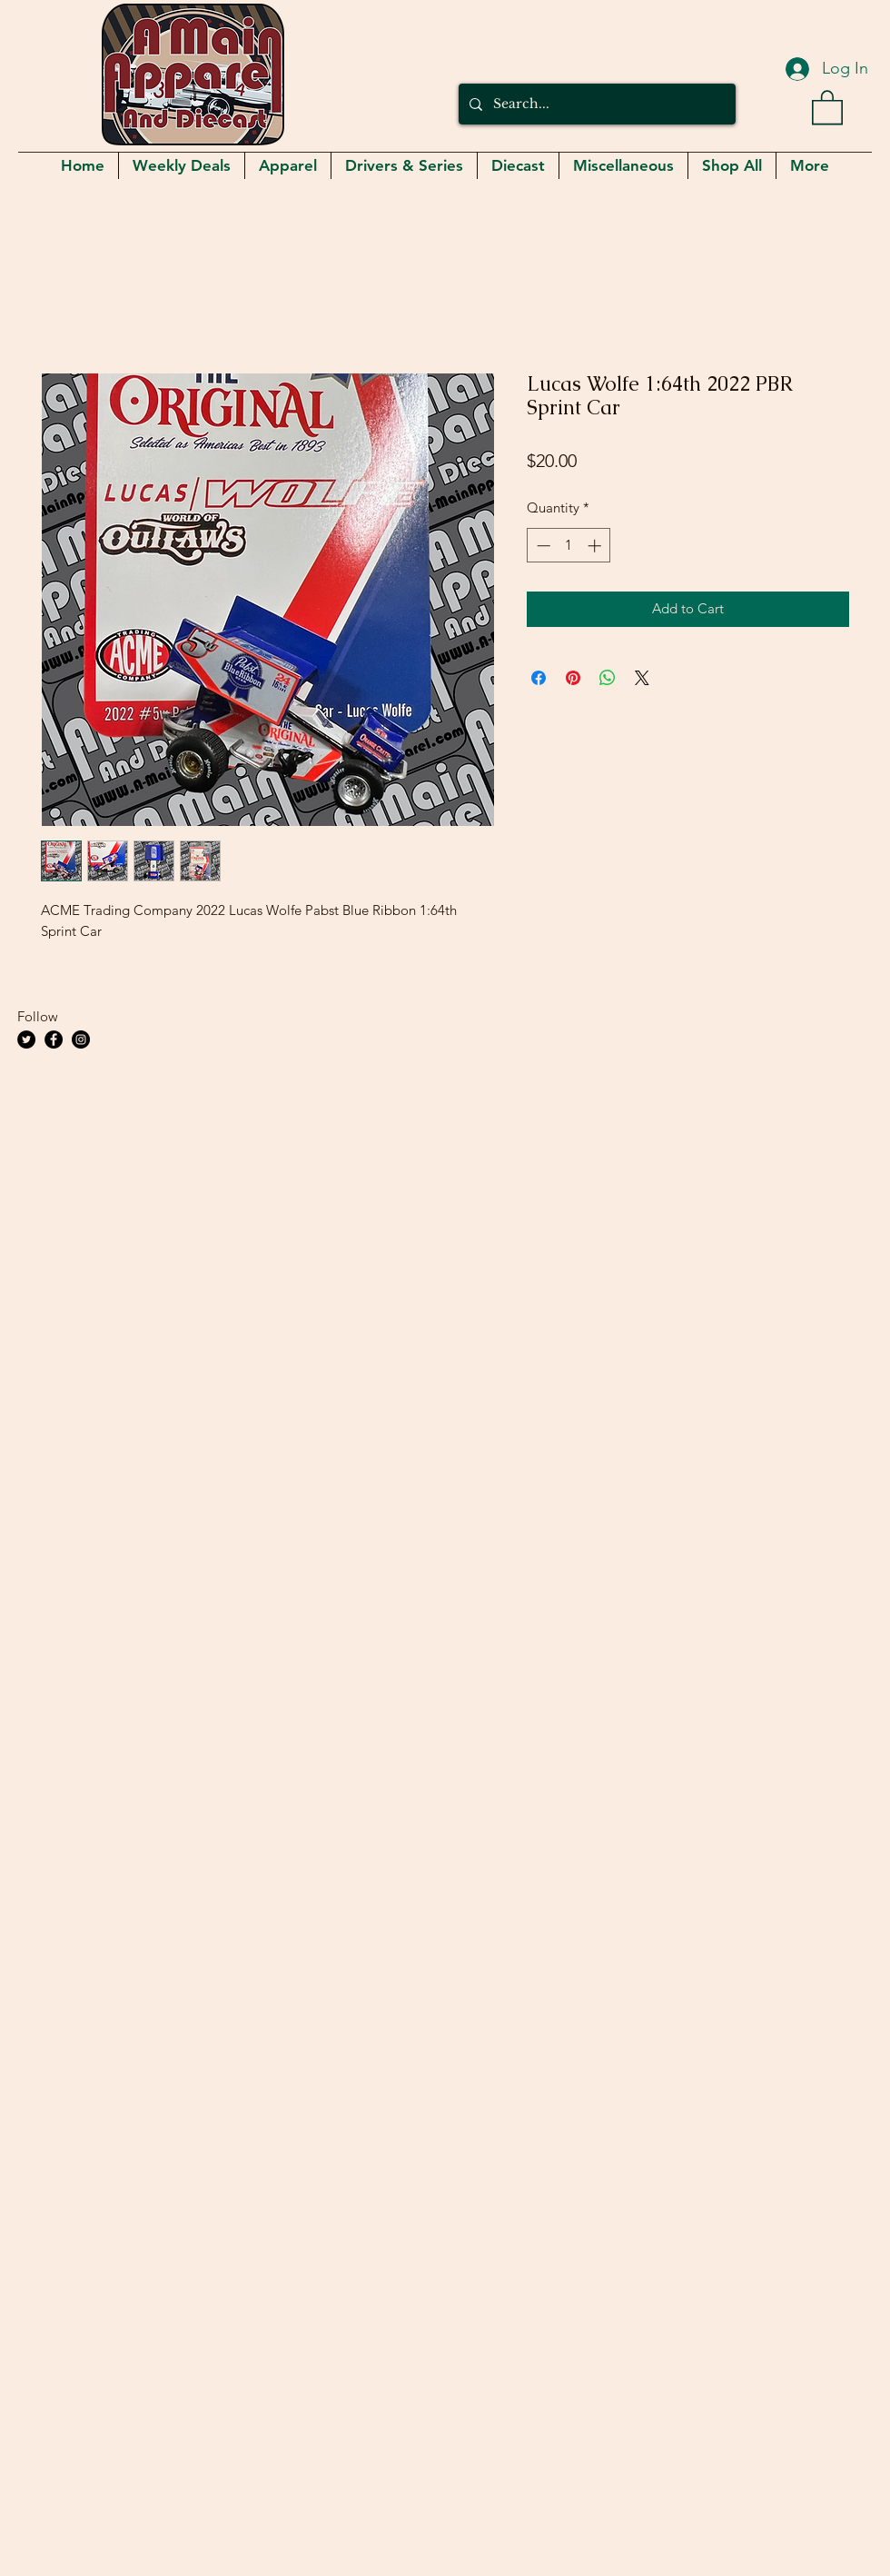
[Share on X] (642, 678)
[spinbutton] (569, 545)
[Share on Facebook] (538, 678)
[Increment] (596, 545)
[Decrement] (541, 545)
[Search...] (595, 104)
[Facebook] (53, 1039)
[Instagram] (81, 1039)
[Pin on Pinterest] (573, 678)
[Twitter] (26, 1039)
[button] (827, 106)
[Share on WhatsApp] (607, 678)
